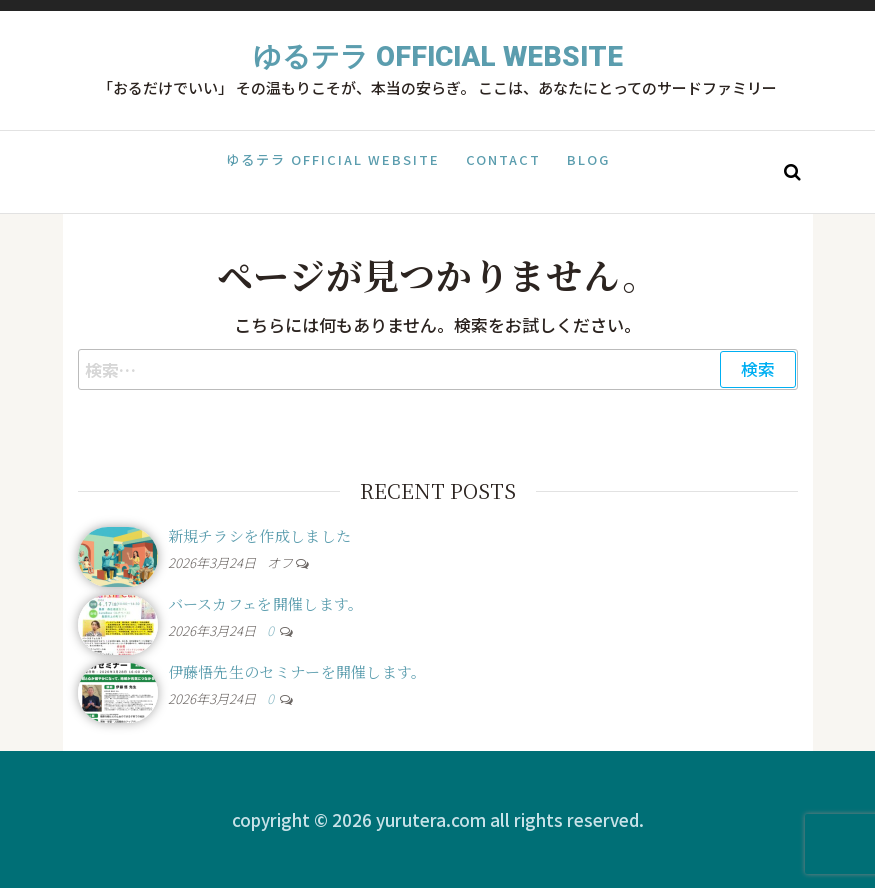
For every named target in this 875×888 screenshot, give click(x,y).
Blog (582, 170)
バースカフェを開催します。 (266, 603)
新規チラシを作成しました (260, 535)
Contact (503, 170)
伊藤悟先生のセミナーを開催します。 (297, 671)
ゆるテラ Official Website (438, 56)
